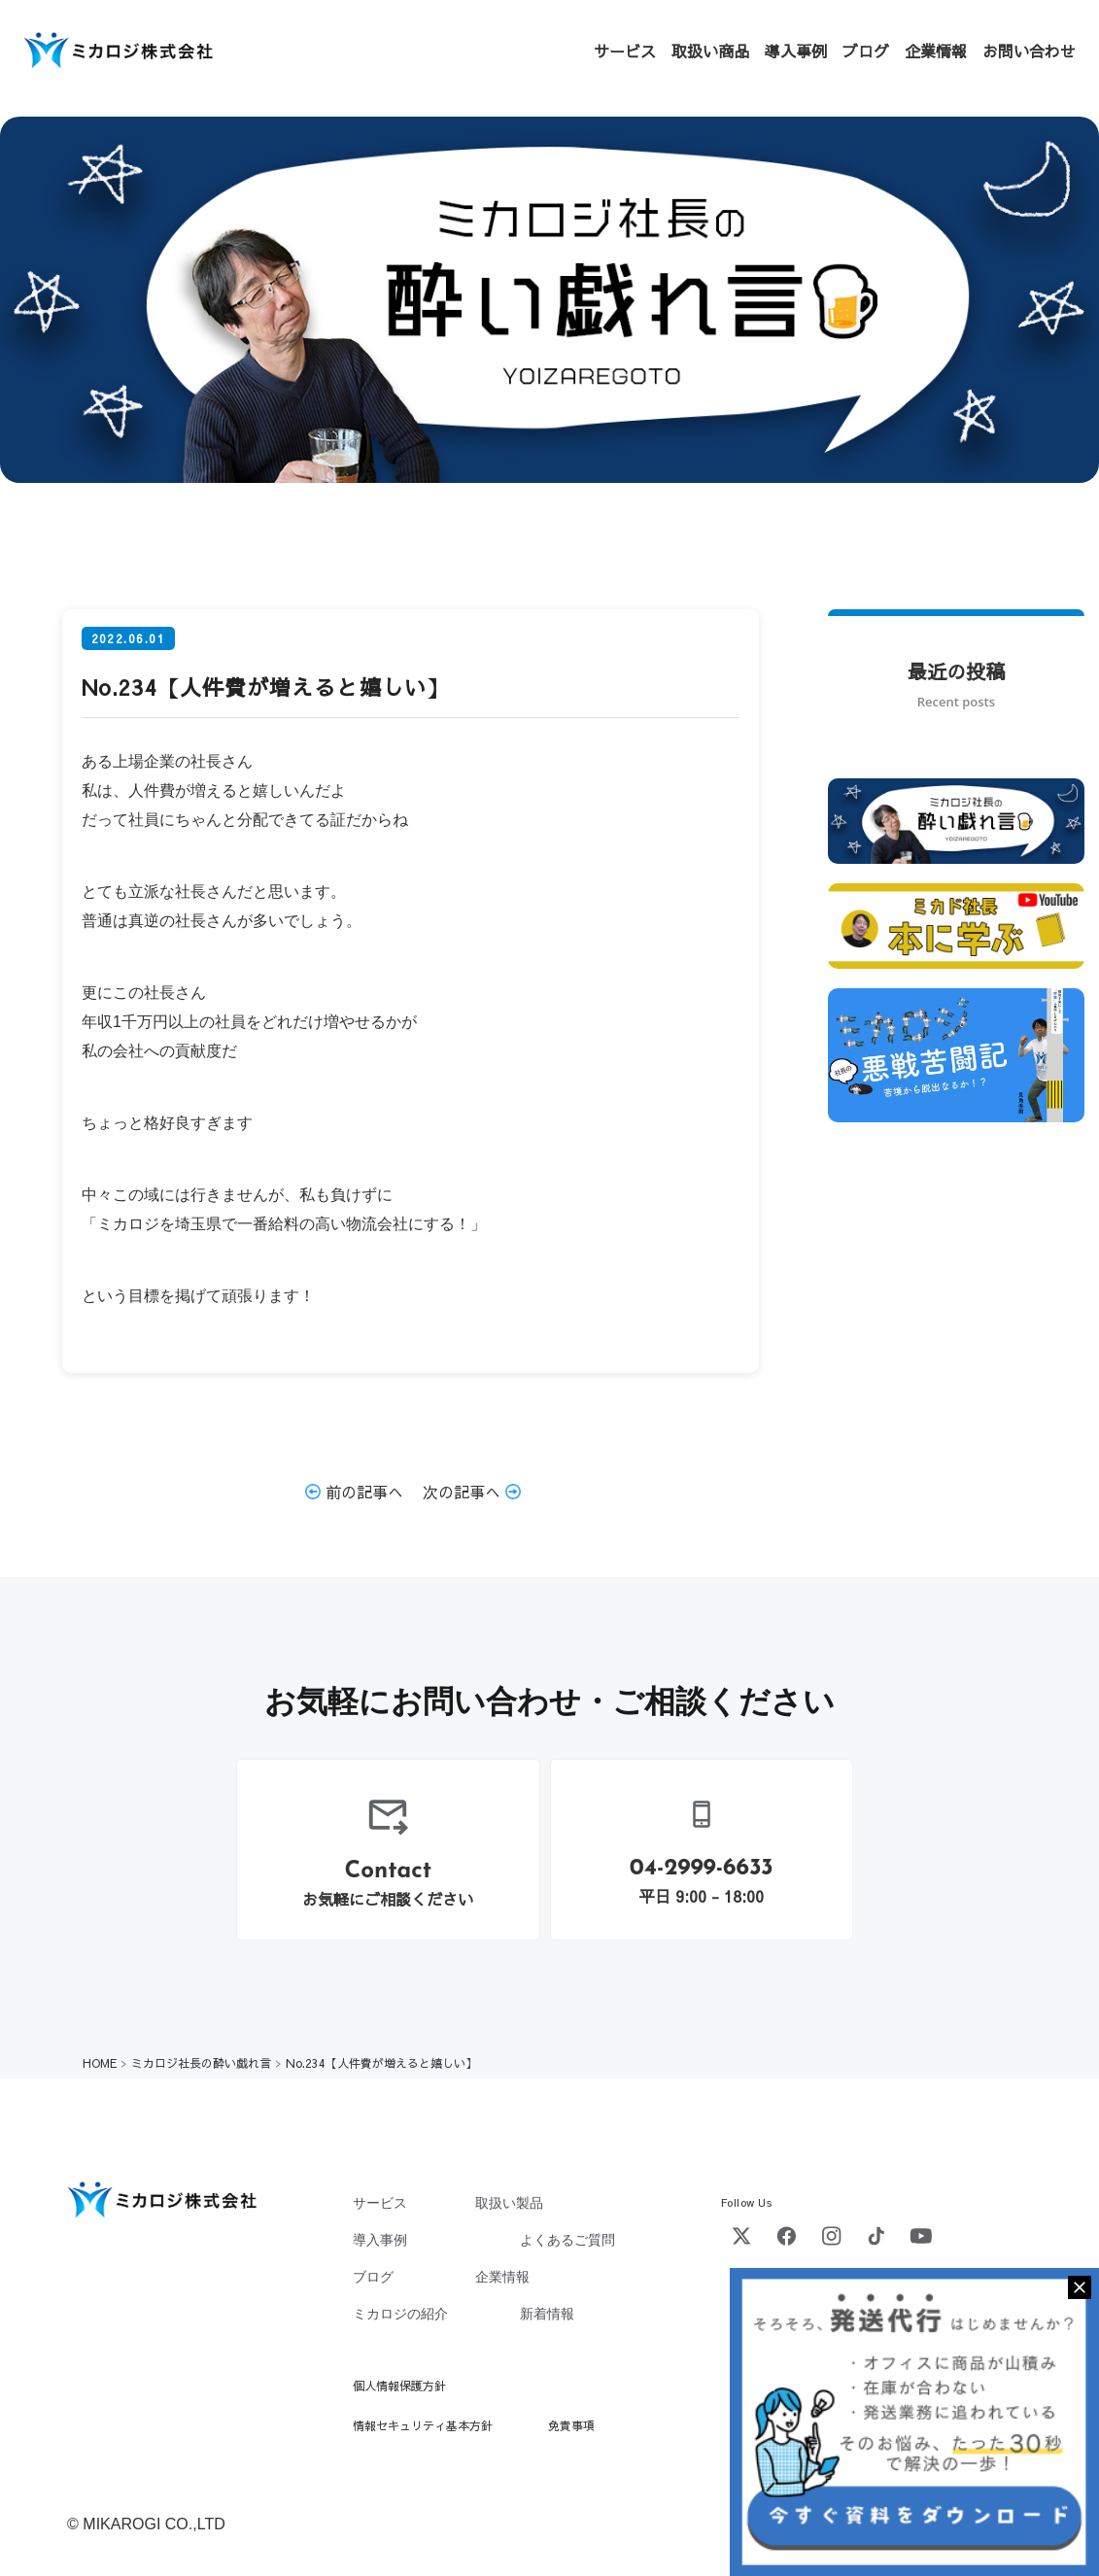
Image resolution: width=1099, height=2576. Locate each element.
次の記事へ (472, 1491)
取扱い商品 (710, 50)
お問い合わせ (1029, 50)
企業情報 (936, 50)
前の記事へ (354, 1491)
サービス (625, 50)
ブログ (865, 50)
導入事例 (796, 50)
